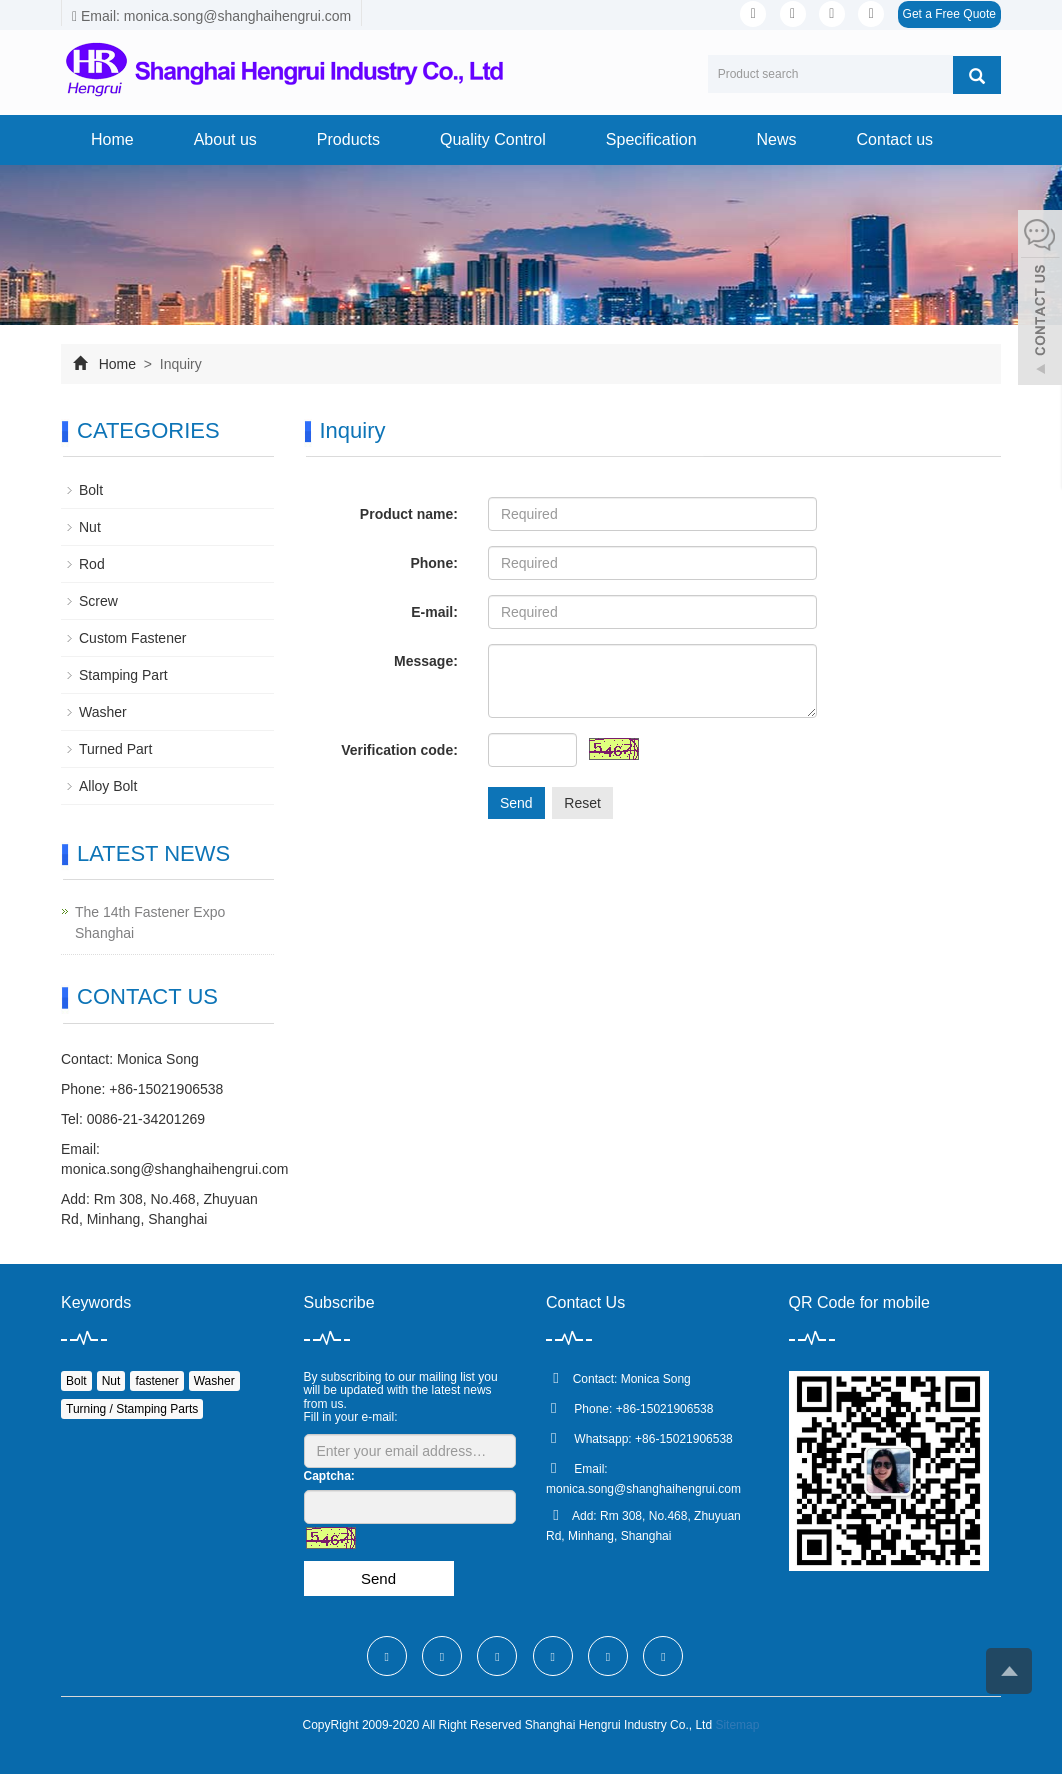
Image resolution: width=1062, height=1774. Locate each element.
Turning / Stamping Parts (132, 1409)
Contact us (895, 139)
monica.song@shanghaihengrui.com (174, 1169)
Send (516, 803)
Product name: (409, 514)
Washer (103, 712)
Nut (90, 527)
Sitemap (737, 1725)
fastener (156, 1381)
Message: (426, 661)
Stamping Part (123, 675)
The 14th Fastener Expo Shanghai (150, 922)
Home (112, 139)
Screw (98, 601)
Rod (92, 564)
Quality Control (493, 139)
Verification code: (399, 750)
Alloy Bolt (108, 786)
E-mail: (434, 612)
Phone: (433, 563)
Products (348, 139)
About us (225, 139)
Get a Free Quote (949, 14)
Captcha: (329, 1476)
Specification (651, 139)
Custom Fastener (132, 638)
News (777, 139)
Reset (582, 803)
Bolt (91, 490)
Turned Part (115, 749)
